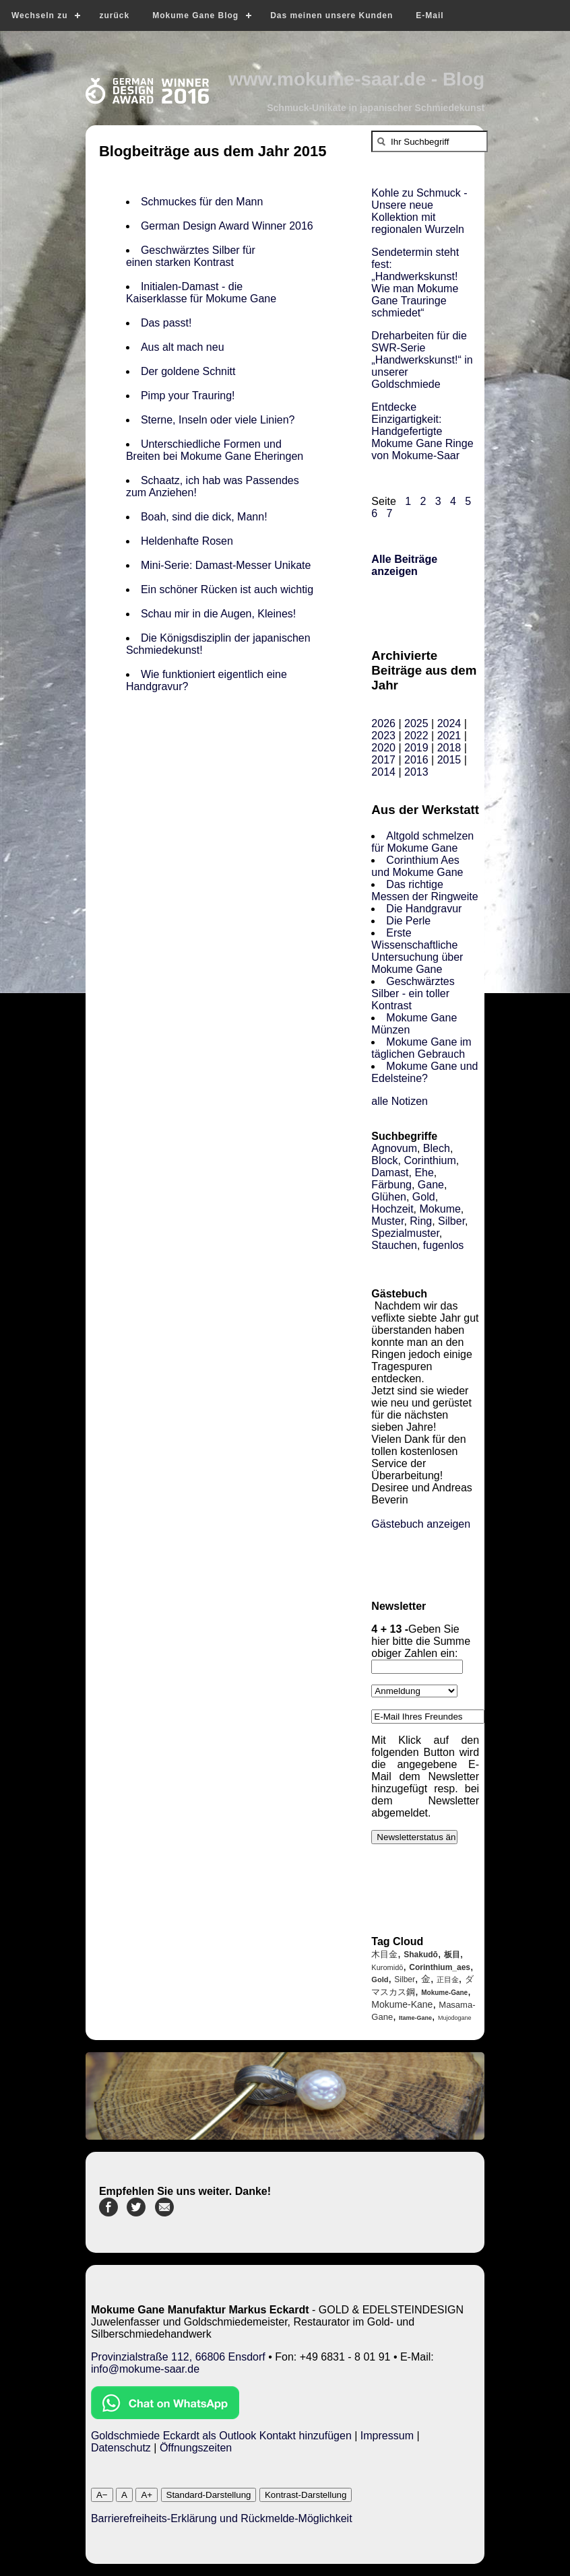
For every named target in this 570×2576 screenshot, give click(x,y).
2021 (449, 735)
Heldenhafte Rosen (188, 541)
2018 (449, 747)
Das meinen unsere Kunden (331, 15)
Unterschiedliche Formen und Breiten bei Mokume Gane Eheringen (214, 450)
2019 (416, 747)
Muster (387, 1221)
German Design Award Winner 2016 (227, 226)
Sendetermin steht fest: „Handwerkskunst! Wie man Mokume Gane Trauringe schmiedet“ (415, 282)
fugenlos (443, 1245)
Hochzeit (392, 1209)
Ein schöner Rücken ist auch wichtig (227, 589)
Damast (389, 1172)
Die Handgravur (424, 908)
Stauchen (394, 1245)
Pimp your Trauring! (188, 395)
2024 (449, 723)
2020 (383, 747)
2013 (416, 772)
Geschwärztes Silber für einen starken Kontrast (190, 256)
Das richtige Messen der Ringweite (424, 890)
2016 (416, 760)
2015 (449, 760)
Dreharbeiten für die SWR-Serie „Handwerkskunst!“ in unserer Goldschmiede (421, 360)
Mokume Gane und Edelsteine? (424, 1072)
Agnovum (394, 1148)
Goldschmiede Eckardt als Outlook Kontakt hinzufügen (221, 2435)
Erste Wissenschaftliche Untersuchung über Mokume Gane (417, 951)
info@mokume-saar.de (145, 2369)
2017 (383, 760)
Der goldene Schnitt (188, 371)
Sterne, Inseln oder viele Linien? (218, 420)
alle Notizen (399, 1101)
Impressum (387, 2435)
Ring (421, 1221)
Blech (436, 1148)
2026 (383, 723)
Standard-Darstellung (208, 2495)
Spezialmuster (405, 1233)
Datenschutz (121, 2447)
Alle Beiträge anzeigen (404, 565)
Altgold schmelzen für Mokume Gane (422, 842)
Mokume (440, 1209)
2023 (383, 735)
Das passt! (166, 323)
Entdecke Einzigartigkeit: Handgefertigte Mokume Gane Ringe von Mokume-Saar (422, 431)
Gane (431, 1184)
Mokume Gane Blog (195, 15)
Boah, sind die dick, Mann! (204, 516)
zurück (114, 15)
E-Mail (429, 15)
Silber (451, 1221)
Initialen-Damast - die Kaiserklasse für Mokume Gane (201, 292)
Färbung (391, 1184)
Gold (423, 1196)
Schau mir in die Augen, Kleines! (221, 613)
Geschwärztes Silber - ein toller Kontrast (412, 993)
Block (384, 1160)
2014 (383, 772)
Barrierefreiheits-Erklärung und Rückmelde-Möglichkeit (221, 2518)
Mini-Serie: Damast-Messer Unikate (226, 565)
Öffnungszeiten (196, 2447)
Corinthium (429, 1160)
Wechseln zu (39, 15)
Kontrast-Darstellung (306, 2495)
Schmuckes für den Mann (202, 201)
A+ (146, 2495)
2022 (416, 735)
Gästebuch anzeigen (420, 1524)
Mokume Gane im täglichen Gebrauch (421, 1048)
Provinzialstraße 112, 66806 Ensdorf (178, 2357)
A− (102, 2495)
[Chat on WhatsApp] (165, 2415)
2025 (416, 723)
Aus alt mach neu (182, 347)
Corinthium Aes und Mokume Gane (417, 866)
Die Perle (408, 920)
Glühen (388, 1196)
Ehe (423, 1172)
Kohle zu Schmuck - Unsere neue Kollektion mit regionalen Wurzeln (419, 211)
